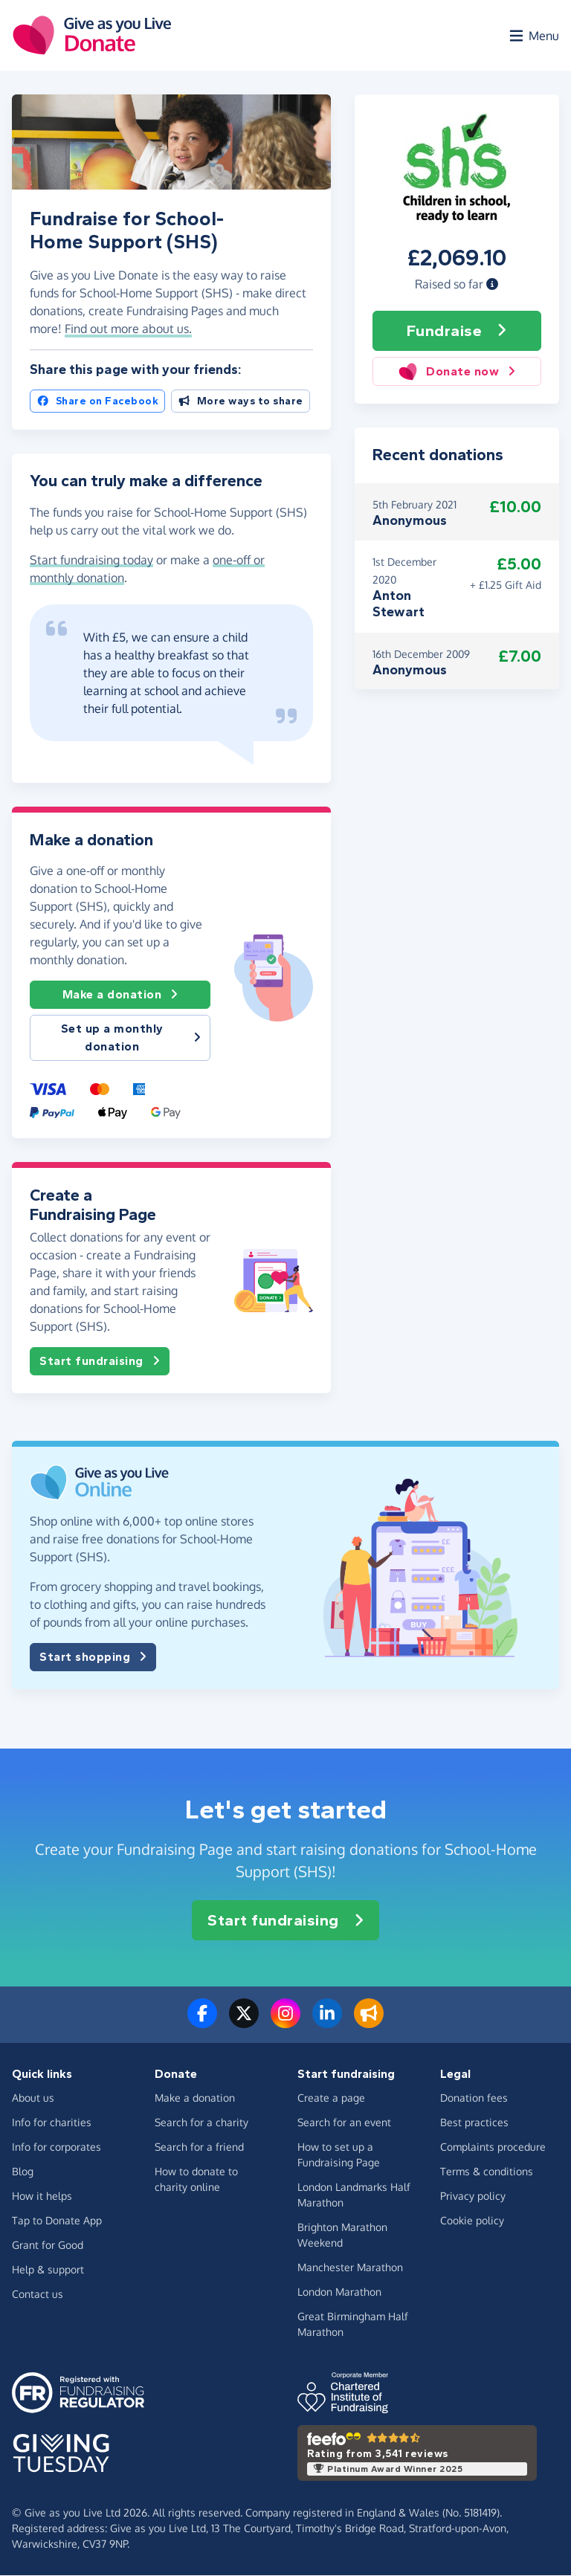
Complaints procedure (493, 2147)
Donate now (457, 372)
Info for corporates (56, 2147)
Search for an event (344, 2123)
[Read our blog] (369, 2022)
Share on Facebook (97, 402)
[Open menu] (533, 36)
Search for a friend (199, 2147)
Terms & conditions (486, 2172)
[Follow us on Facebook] (202, 2022)
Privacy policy (473, 2196)
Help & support (48, 2270)
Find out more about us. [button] (128, 328)
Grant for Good (47, 2245)
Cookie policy (472, 2221)
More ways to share (240, 402)
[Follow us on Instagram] (285, 2022)
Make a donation (120, 995)
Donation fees (474, 2098)
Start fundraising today (91, 559)
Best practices (474, 2123)
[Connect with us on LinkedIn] (327, 2022)
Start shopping (92, 1658)
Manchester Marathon (350, 2268)
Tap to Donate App (57, 2221)
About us (33, 2098)
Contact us (37, 2294)
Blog (22, 2172)
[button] (492, 284)
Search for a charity (201, 2123)
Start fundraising (99, 1362)
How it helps (42, 2196)
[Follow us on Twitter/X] (244, 2022)
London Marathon (339, 2292)
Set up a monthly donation (131, 1038)
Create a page (331, 2098)
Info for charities (51, 2123)
